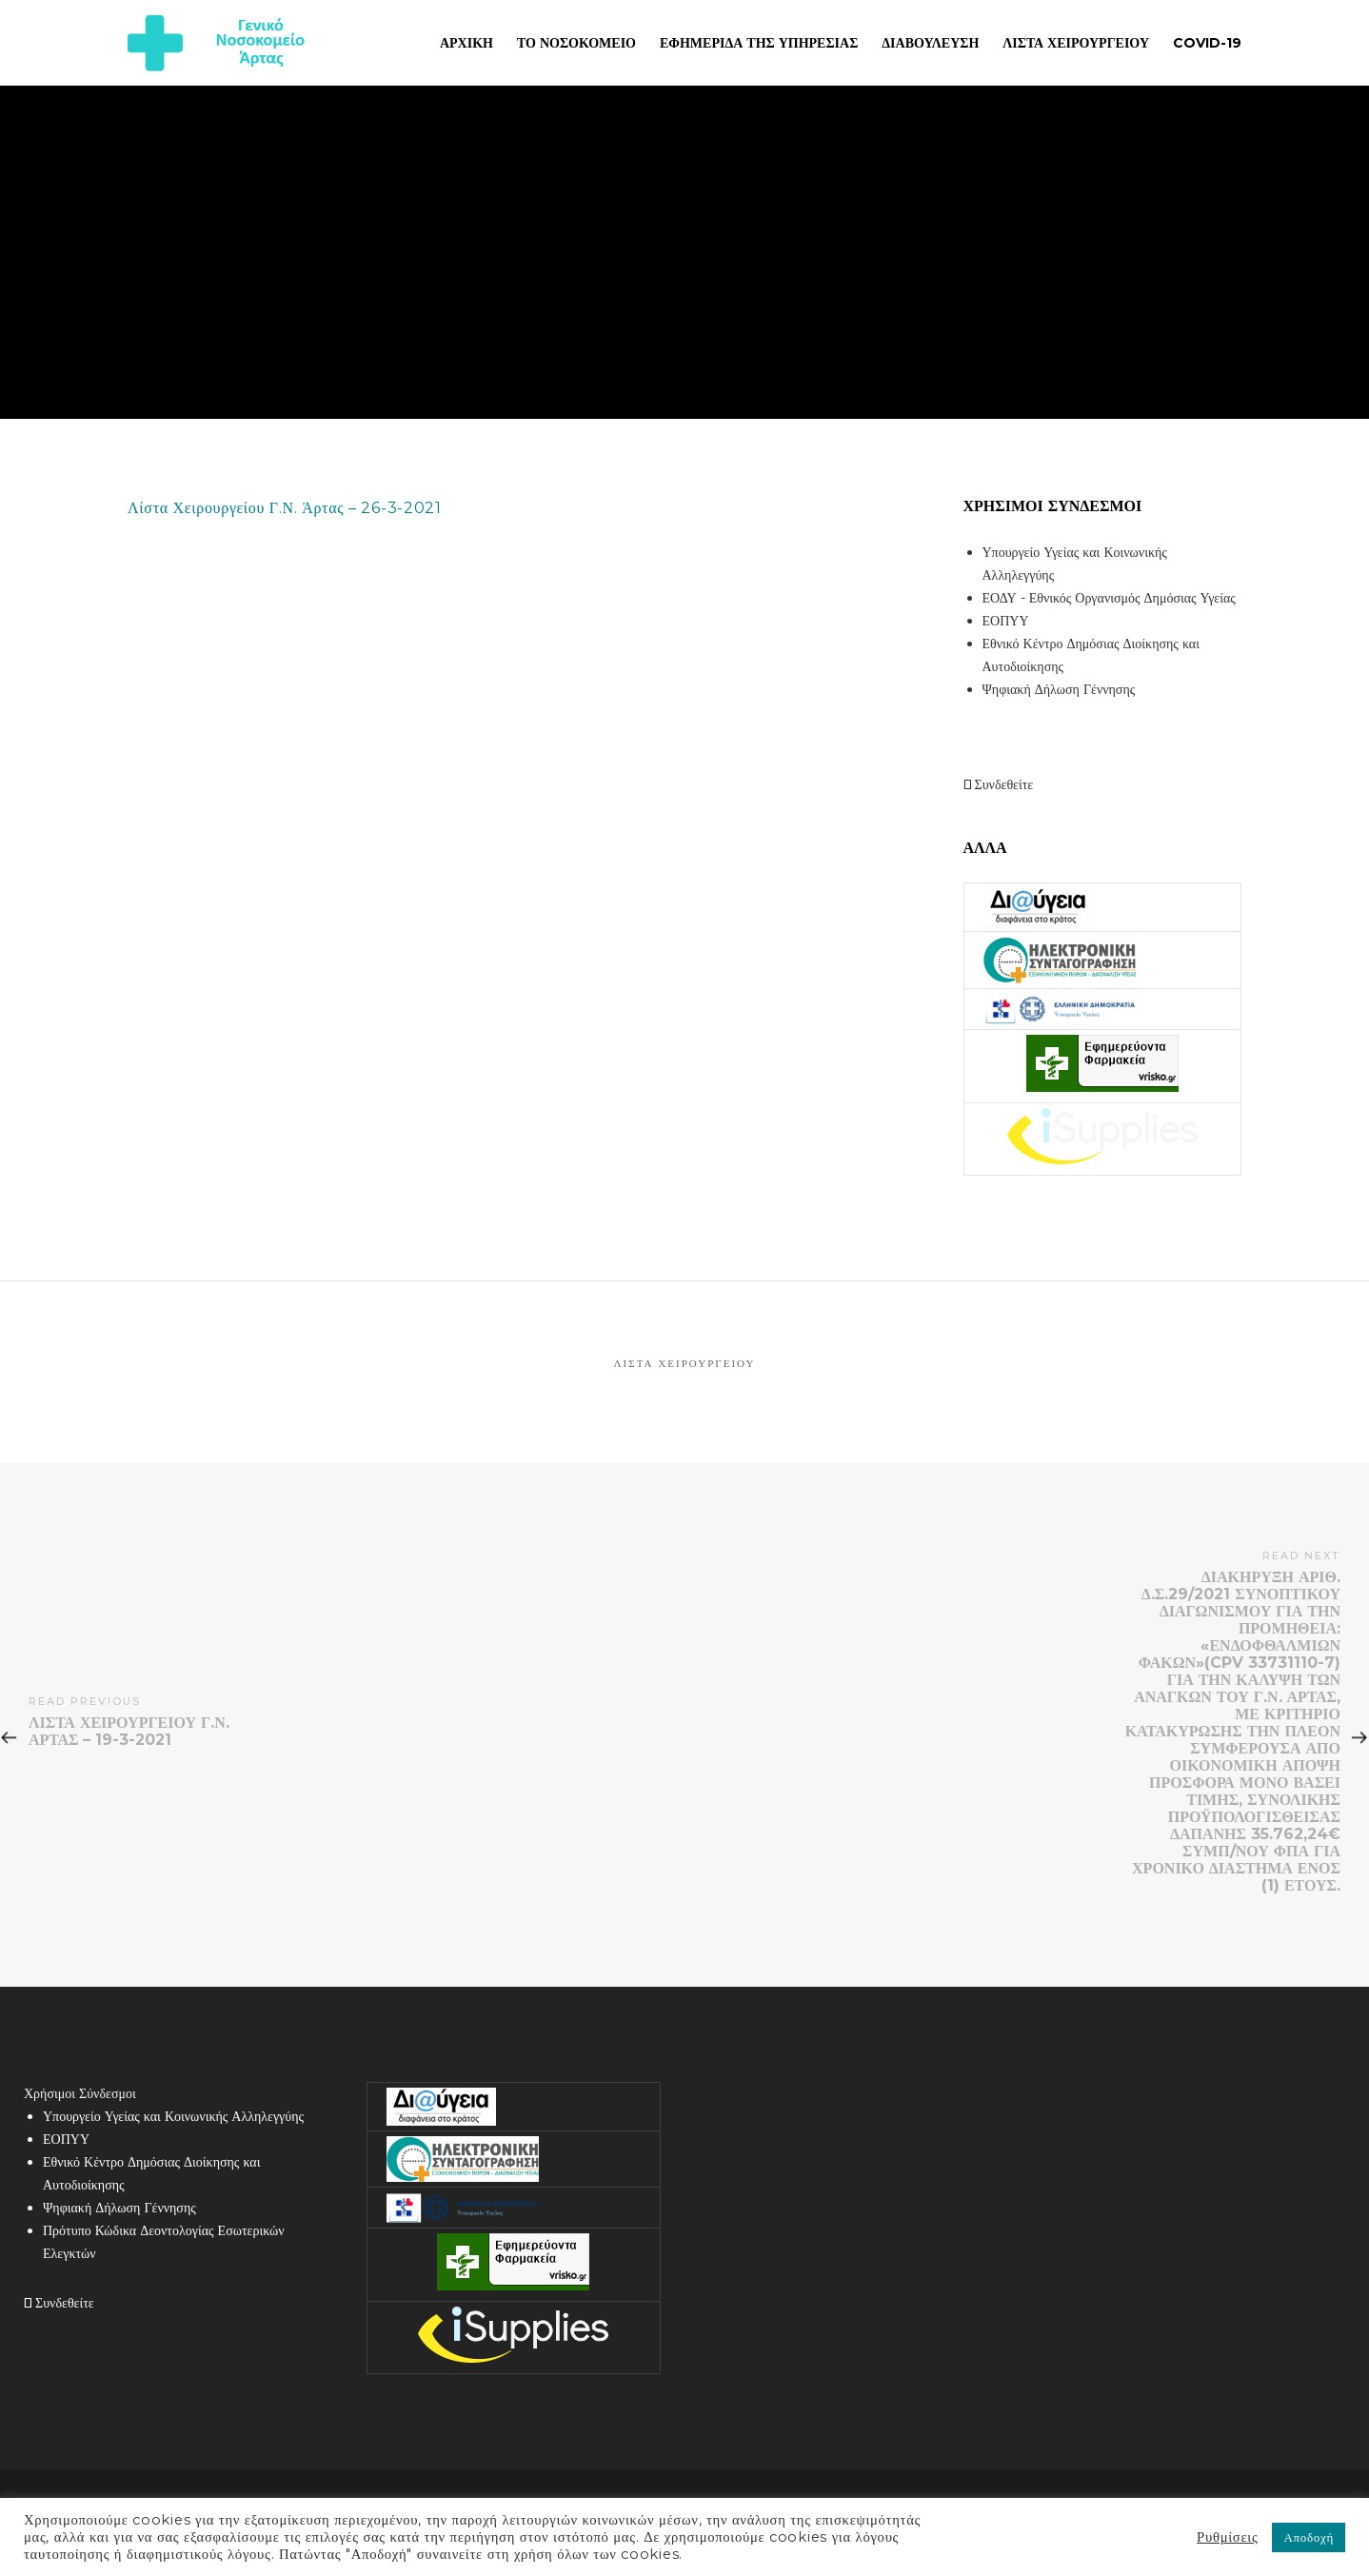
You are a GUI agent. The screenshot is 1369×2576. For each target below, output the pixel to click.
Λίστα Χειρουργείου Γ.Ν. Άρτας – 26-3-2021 (285, 508)
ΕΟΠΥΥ (1005, 620)
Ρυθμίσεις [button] (1227, 2537)
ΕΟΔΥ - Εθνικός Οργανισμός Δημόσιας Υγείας (1109, 597)
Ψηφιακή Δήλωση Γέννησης (1059, 689)
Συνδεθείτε (998, 784)
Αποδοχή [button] (1308, 2537)
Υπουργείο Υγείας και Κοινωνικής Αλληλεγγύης (173, 2116)
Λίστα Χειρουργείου (685, 1363)
